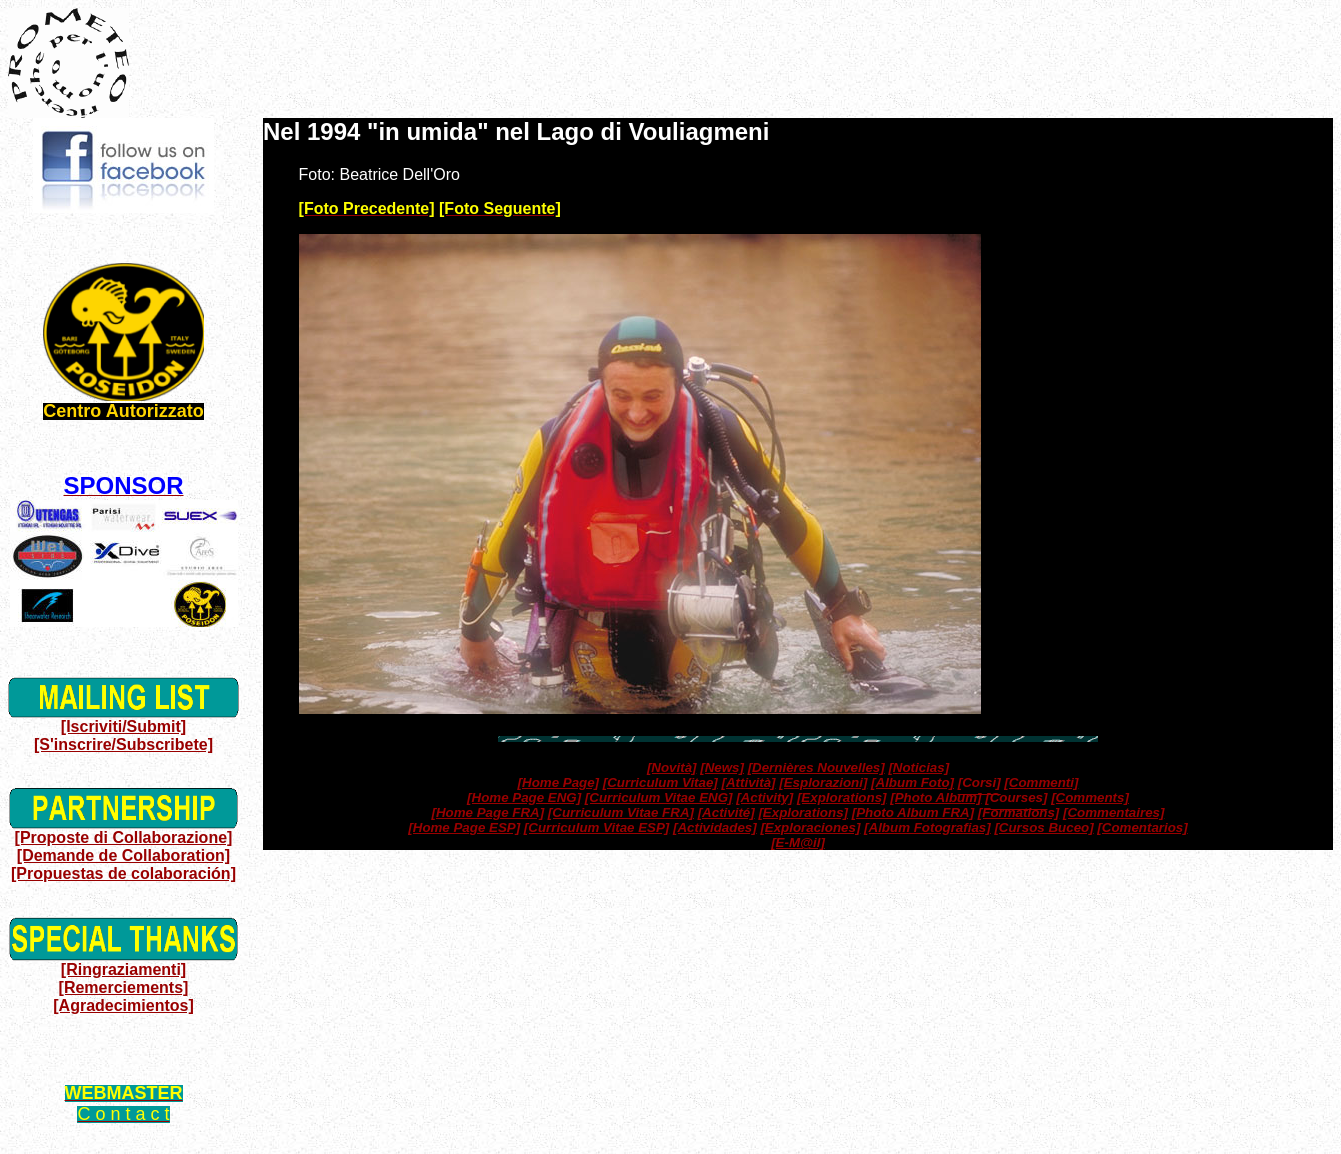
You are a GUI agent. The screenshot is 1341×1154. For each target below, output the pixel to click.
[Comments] (1090, 797)
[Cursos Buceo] (1043, 827)
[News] (722, 767)
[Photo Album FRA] (913, 812)
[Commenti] (1041, 782)
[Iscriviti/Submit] (123, 726)
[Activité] (726, 812)
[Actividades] (715, 827)
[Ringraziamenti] (123, 969)
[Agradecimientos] (123, 1005)
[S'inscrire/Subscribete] (123, 744)
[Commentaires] (1113, 812)
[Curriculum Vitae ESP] (596, 827)
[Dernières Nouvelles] (816, 767)
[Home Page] (558, 782)
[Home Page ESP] (464, 827)
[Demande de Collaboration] (123, 855)
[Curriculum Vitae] (660, 782)
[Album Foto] (912, 782)
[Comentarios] (1142, 827)
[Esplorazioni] (823, 782)
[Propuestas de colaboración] (123, 873)
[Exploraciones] (810, 827)
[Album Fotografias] (927, 827)
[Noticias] (918, 767)
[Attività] (749, 782)
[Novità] (672, 767)
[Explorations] (842, 797)
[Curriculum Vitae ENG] (659, 797)
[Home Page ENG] (524, 797)
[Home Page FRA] (488, 812)
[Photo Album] (935, 797)
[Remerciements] (124, 987)
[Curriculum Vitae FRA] (621, 812)
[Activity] (764, 797)
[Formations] (1018, 812)
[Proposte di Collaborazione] (124, 837)
